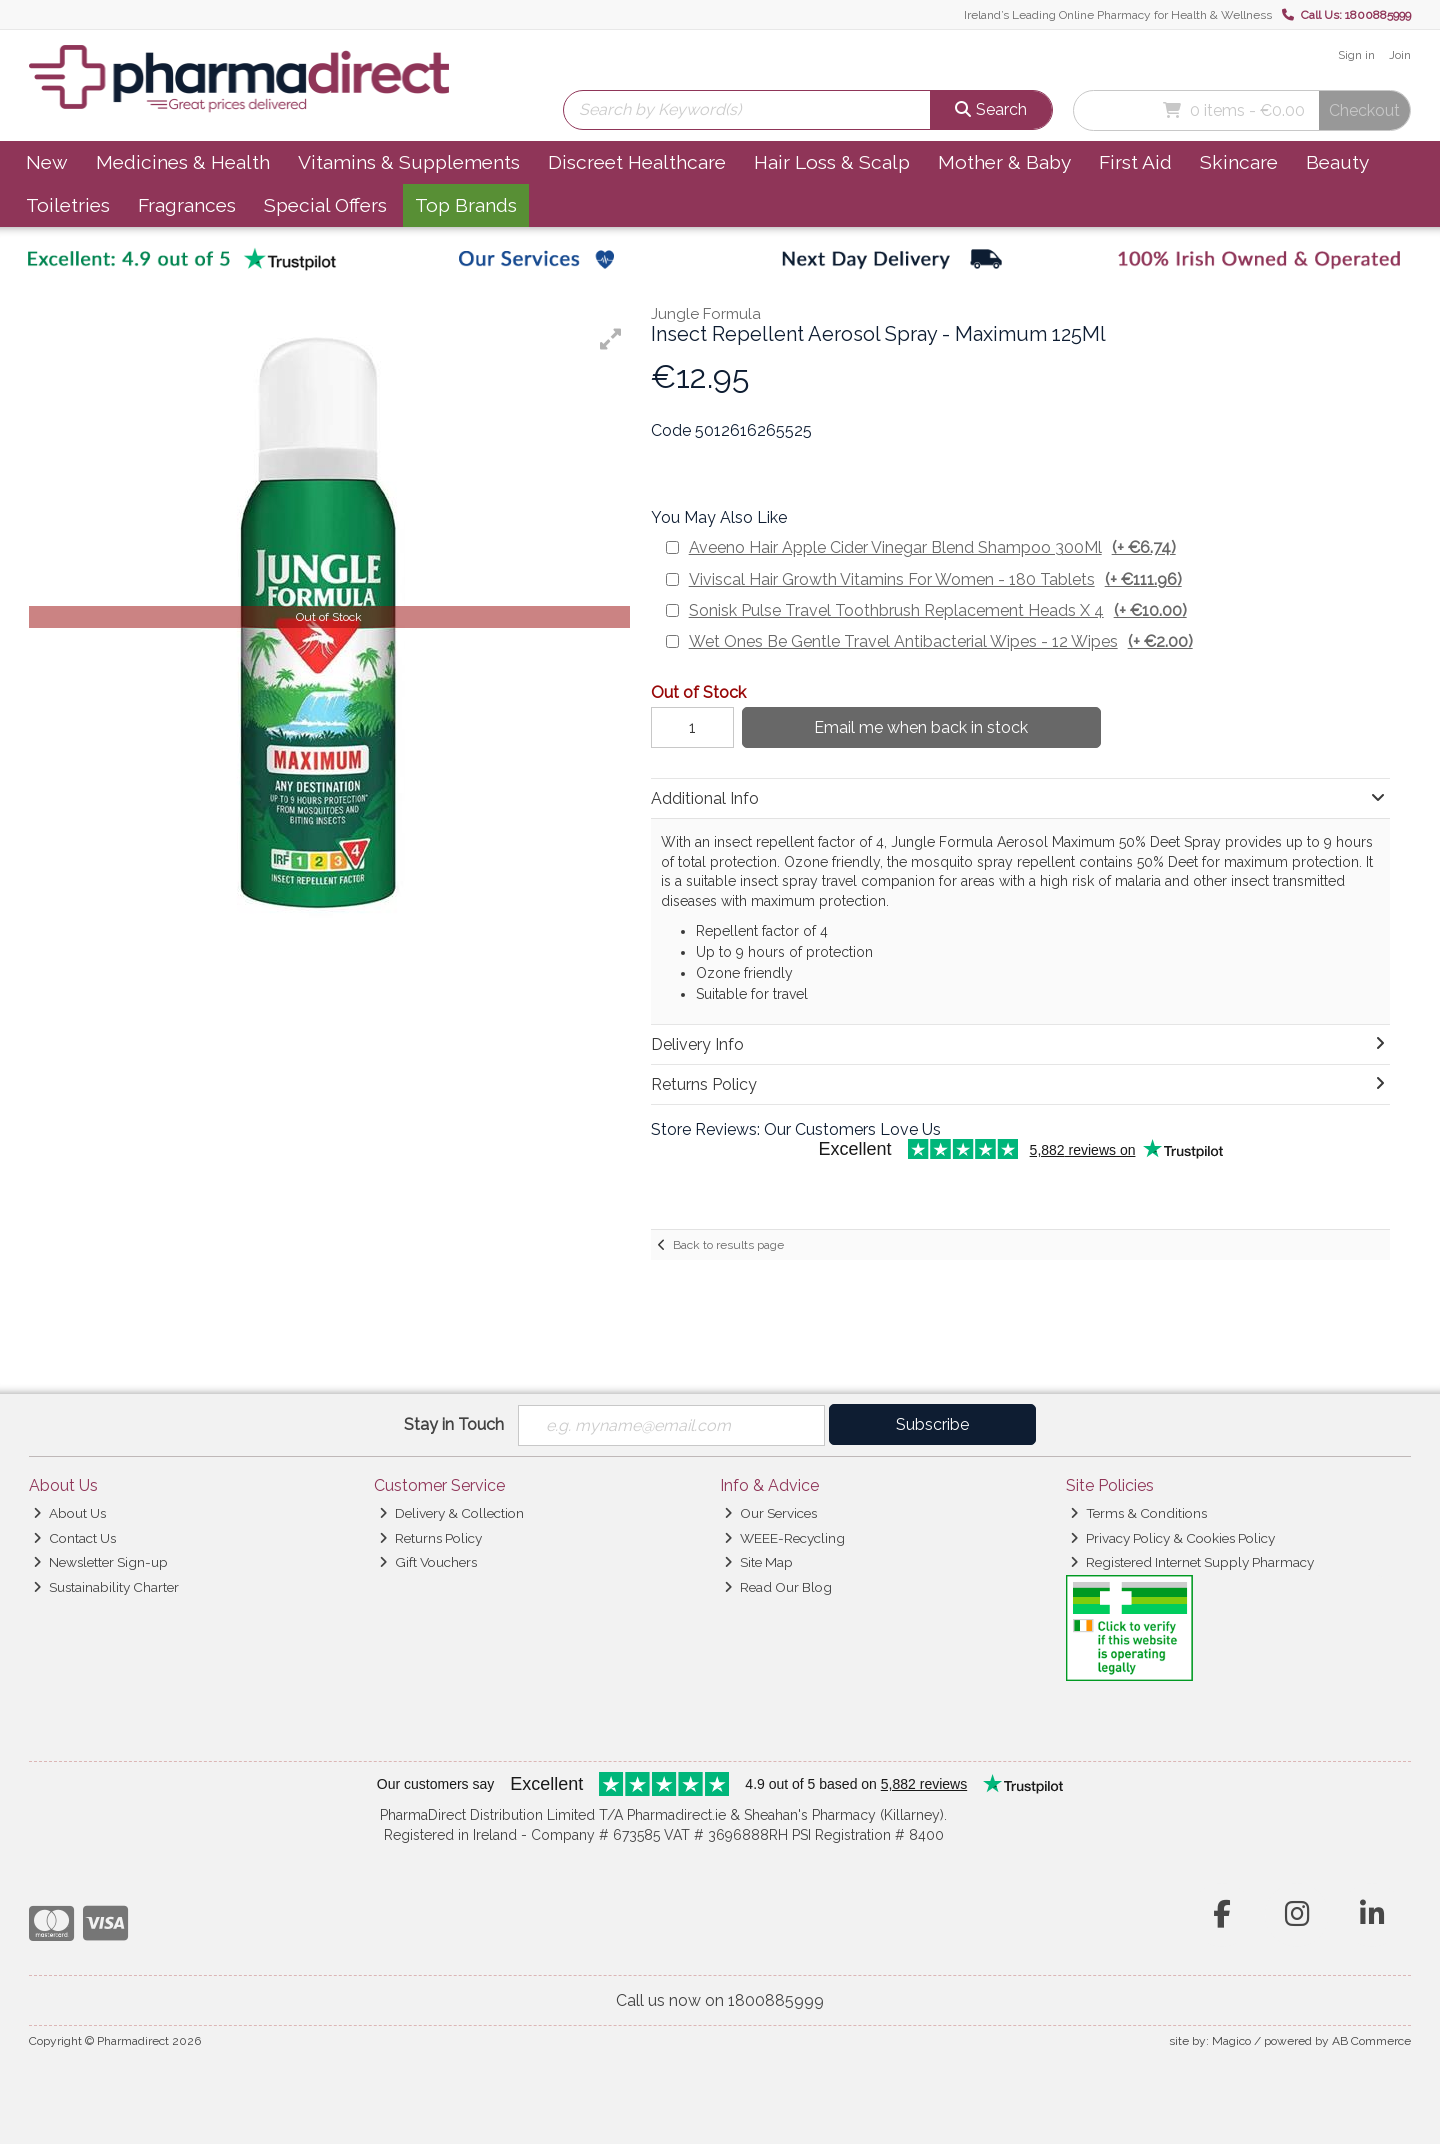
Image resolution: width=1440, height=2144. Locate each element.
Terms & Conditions (1138, 1513)
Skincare (1239, 162)
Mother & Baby (1004, 162)
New (47, 162)
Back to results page (728, 1245)
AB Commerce (1371, 2041)
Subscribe (932, 1424)
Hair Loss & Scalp (832, 162)
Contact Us (74, 1538)
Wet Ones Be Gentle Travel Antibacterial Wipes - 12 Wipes (941, 641)
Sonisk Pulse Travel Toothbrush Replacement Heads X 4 (938, 610)
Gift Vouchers (428, 1562)
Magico (1231, 2041)
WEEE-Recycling (784, 1538)
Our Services (770, 1513)
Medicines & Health (183, 162)
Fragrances (187, 205)
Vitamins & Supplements (409, 162)
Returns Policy (430, 1538)
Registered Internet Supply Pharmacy (1192, 1562)
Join (1400, 55)
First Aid (1135, 162)
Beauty (1337, 162)
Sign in (1356, 55)
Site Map (758, 1562)
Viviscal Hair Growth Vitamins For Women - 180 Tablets (935, 579)
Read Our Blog (778, 1587)
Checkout (1364, 110)
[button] (611, 339)
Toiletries (68, 205)
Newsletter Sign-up (100, 1562)
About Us (69, 1513)
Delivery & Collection (451, 1513)
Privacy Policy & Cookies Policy (1172, 1538)
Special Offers (325, 205)
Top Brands (466, 205)
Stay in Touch (454, 1424)
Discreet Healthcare (637, 162)
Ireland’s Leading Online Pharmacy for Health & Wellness (1118, 15)
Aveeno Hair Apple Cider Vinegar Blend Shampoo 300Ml (932, 547)
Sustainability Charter (106, 1587)
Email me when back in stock (921, 727)
